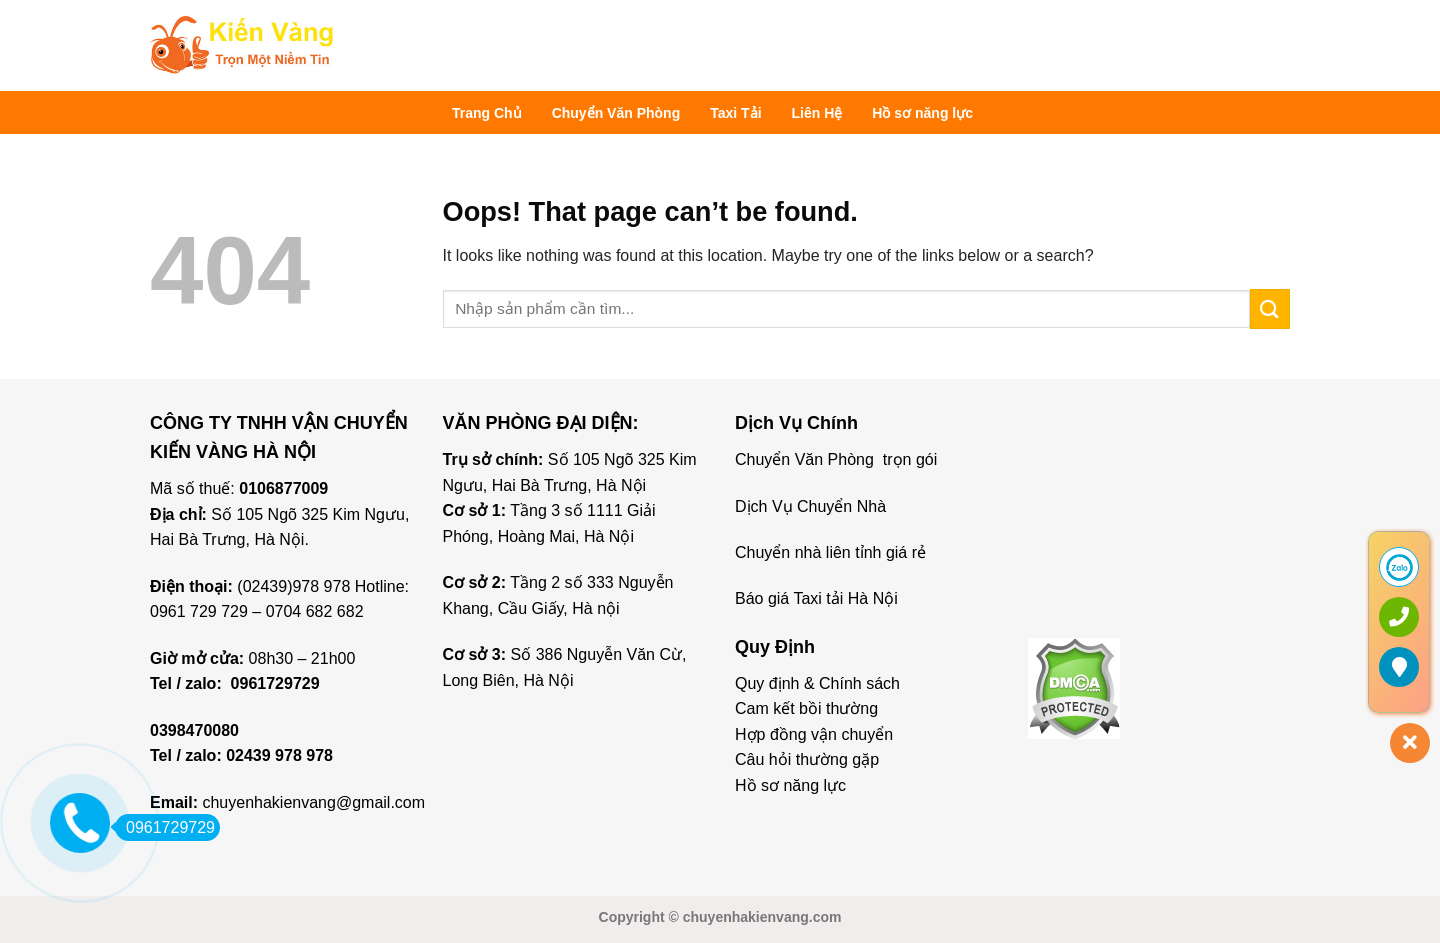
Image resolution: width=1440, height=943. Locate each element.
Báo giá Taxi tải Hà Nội (818, 598)
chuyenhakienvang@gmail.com (313, 802)
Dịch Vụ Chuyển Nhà (810, 506)
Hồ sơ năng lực (922, 113)
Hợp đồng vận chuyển (814, 734)
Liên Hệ (817, 113)
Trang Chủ (487, 113)
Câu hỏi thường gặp (807, 759)
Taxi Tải (735, 113)
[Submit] (1270, 308)
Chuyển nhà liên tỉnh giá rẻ (830, 552)
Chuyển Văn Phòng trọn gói (836, 459)
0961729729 (275, 683)
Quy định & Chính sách (817, 683)
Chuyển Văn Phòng (616, 113)
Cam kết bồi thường (806, 708)
